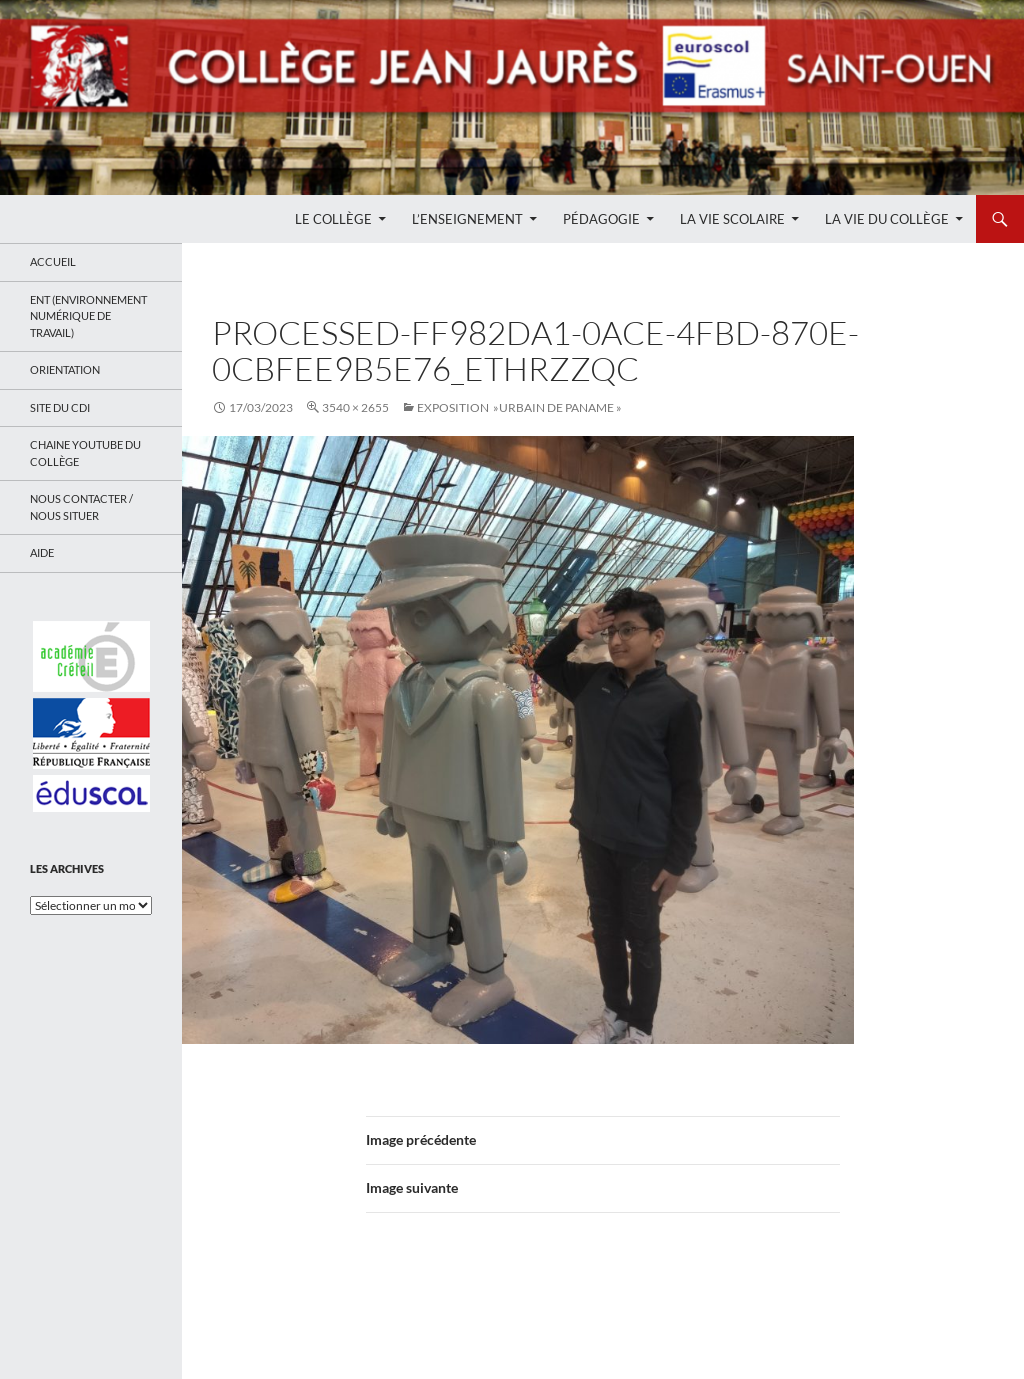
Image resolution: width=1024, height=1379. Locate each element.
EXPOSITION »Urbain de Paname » (519, 407)
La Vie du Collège (887, 219)
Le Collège (333, 219)
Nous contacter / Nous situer (81, 507)
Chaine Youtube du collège (85, 453)
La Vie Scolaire (732, 219)
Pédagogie (601, 219)
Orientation (65, 369)
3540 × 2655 (355, 407)
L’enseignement (467, 219)
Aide (42, 552)
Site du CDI (60, 407)
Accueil (53, 261)
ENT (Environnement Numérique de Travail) (88, 316)
